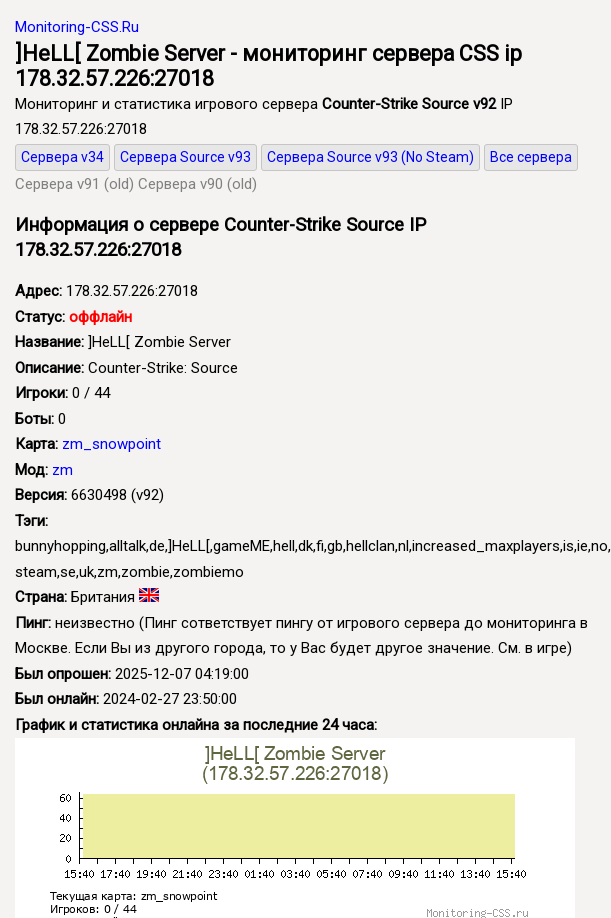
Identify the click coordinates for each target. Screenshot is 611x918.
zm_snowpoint (111, 444)
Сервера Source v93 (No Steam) (370, 157)
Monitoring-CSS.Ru (77, 27)
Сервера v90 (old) (197, 184)
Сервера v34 (62, 157)
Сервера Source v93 (185, 157)
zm (62, 470)
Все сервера (531, 157)
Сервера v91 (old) (74, 184)
